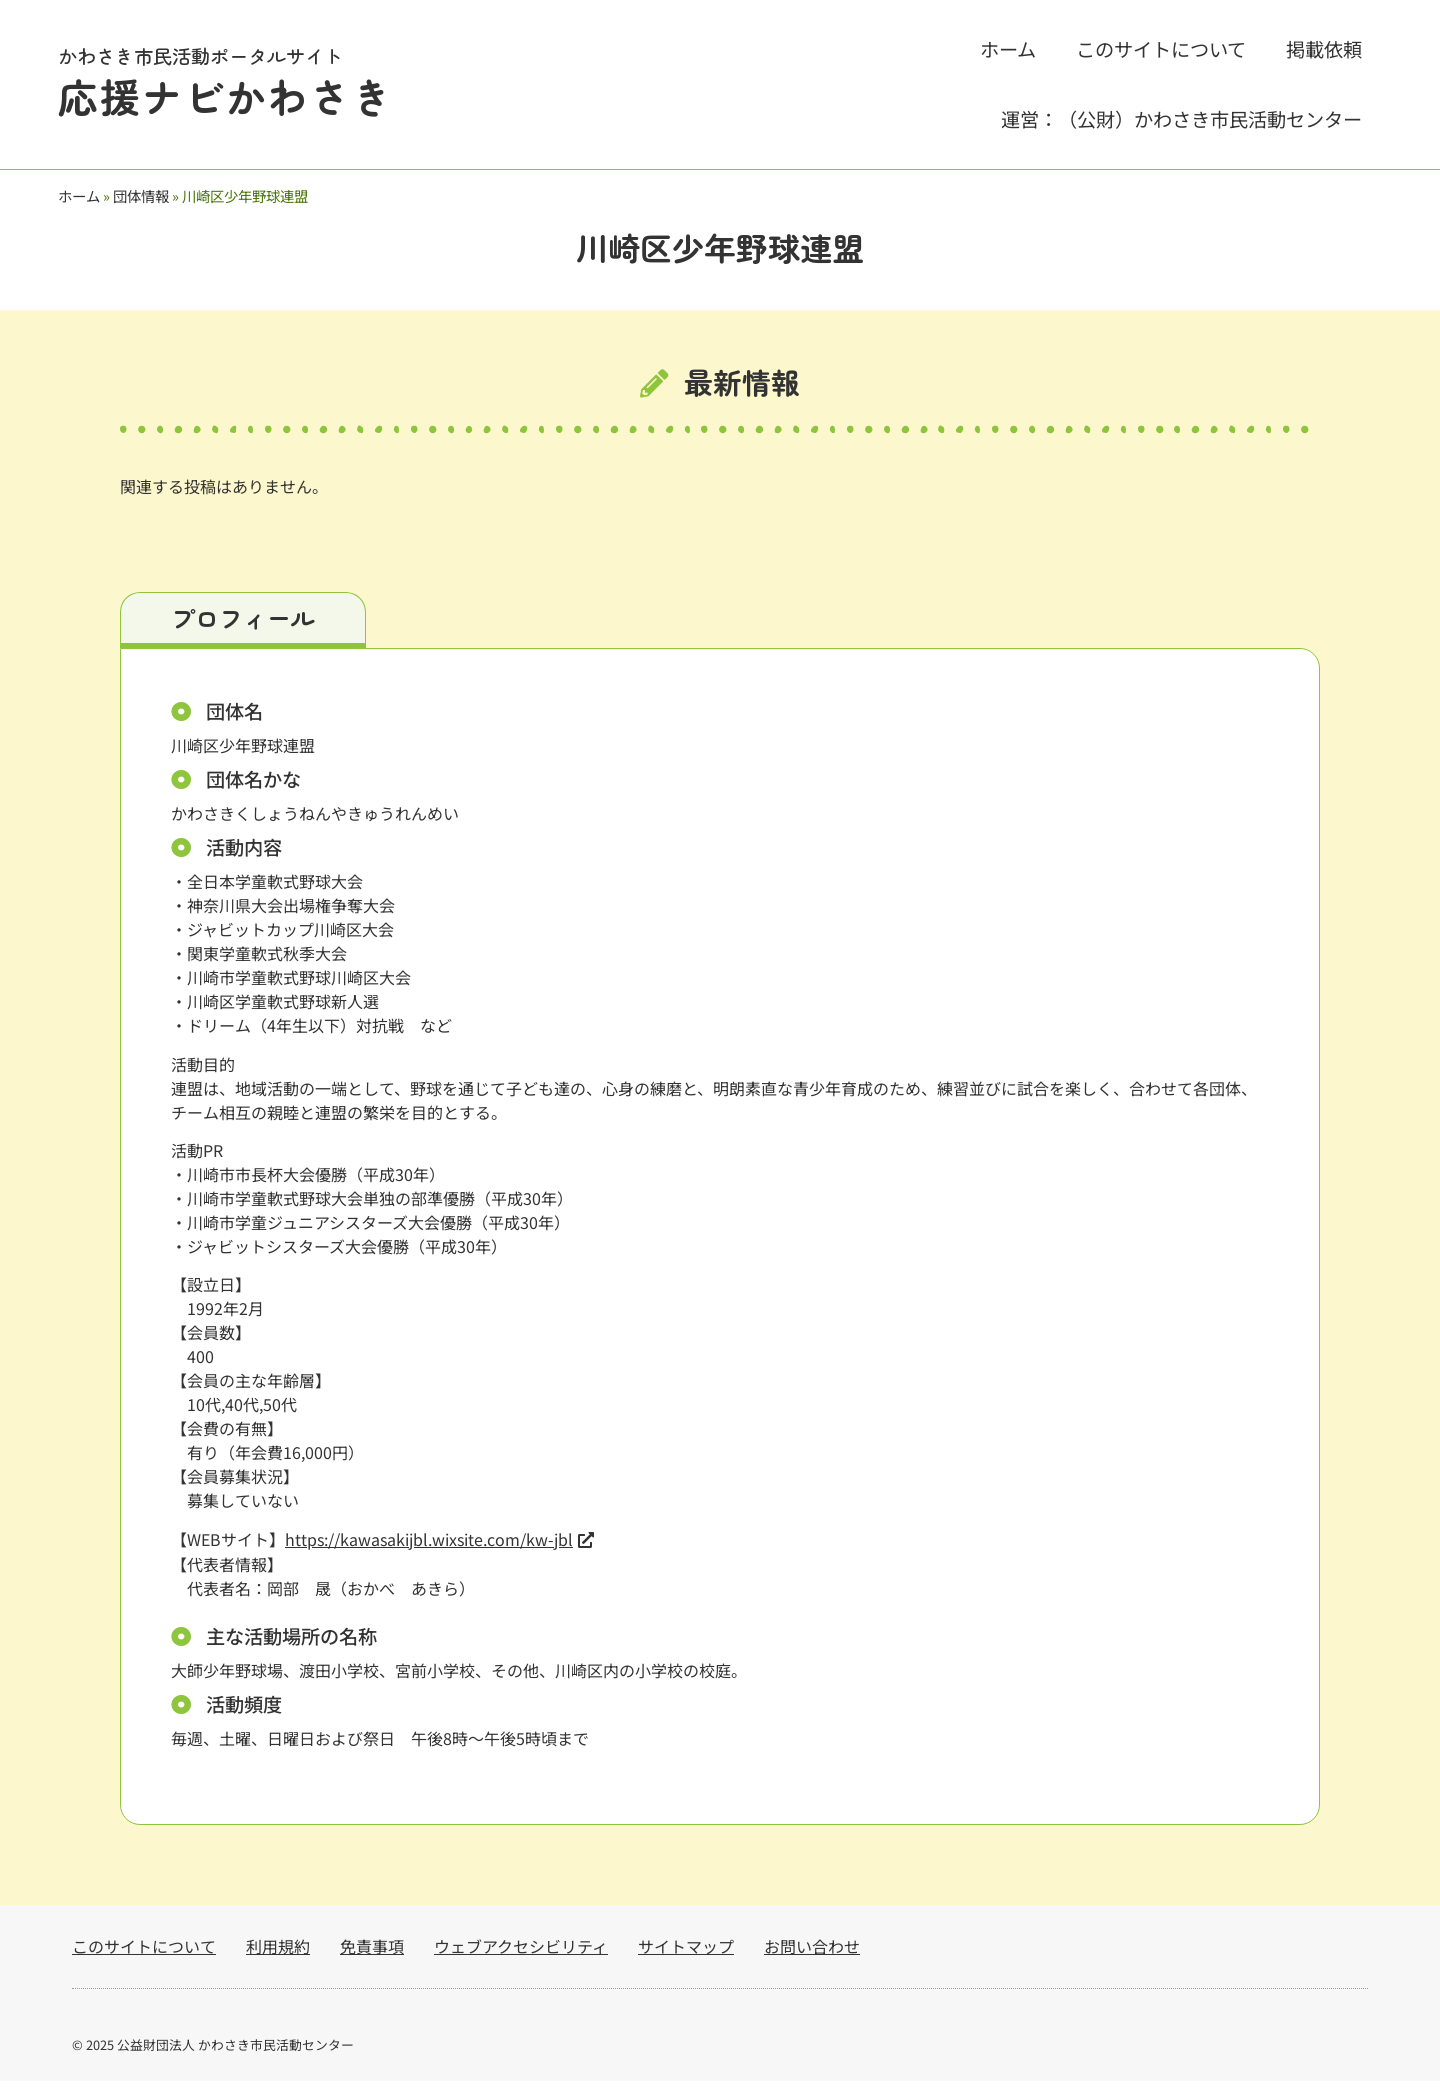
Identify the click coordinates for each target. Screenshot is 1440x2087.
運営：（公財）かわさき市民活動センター (1181, 119)
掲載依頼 (1324, 49)
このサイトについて (1161, 49)
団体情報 (141, 195)
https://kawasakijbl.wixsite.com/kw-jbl (429, 1545)
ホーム (1008, 49)
